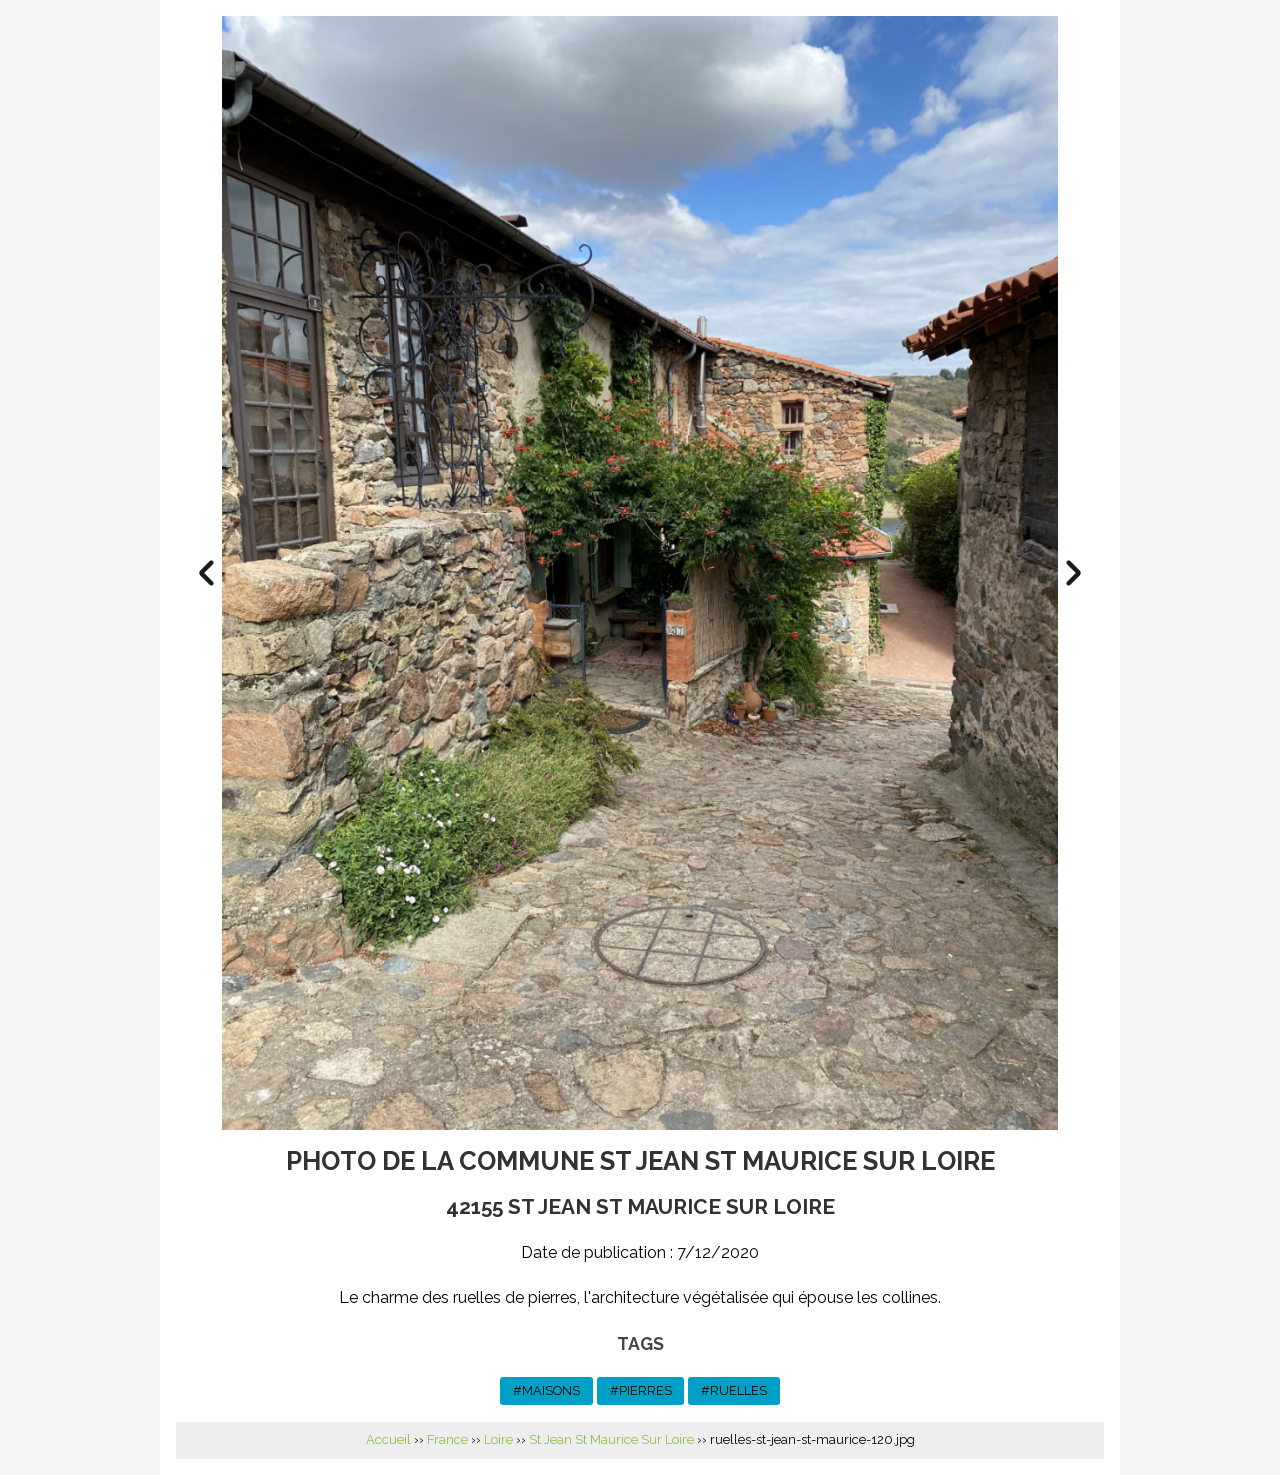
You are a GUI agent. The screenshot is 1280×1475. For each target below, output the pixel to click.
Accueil (388, 1439)
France (447, 1439)
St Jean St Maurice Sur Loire (611, 1439)
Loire (498, 1439)
